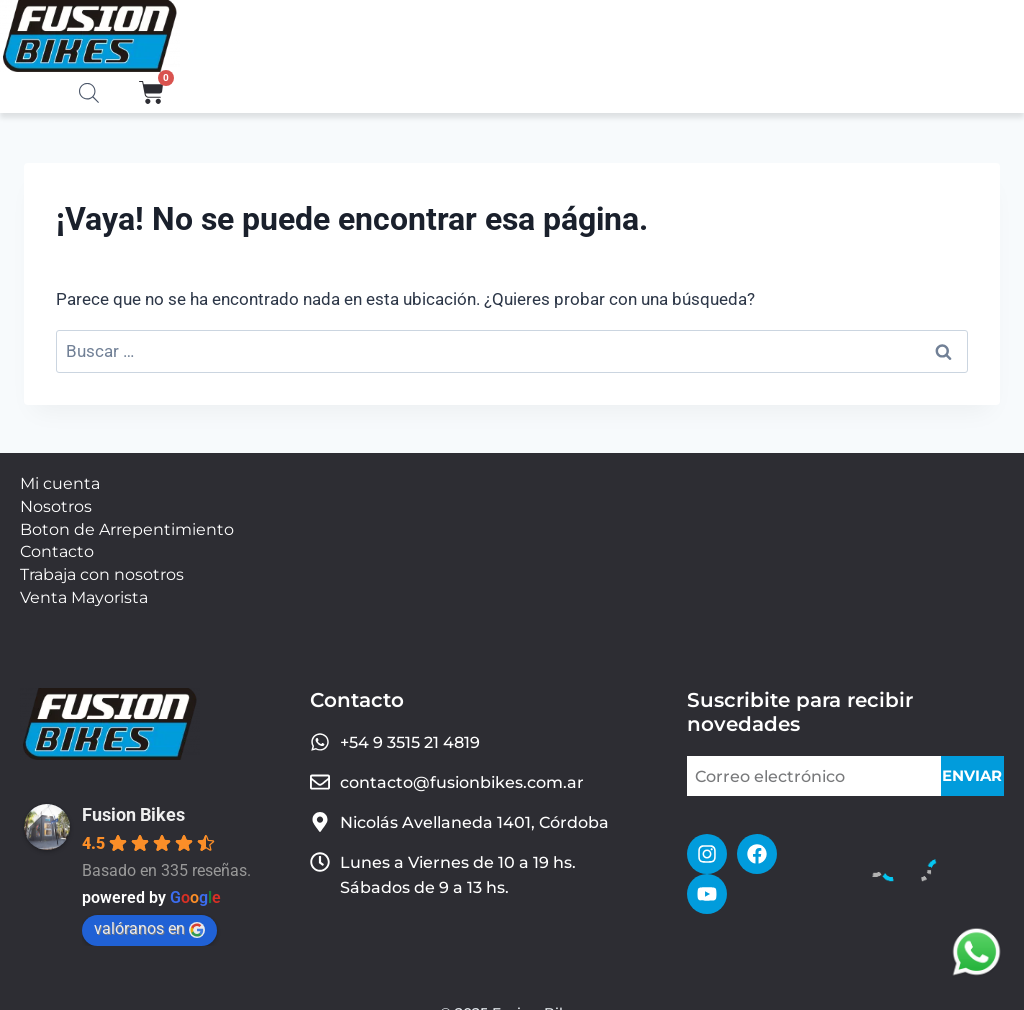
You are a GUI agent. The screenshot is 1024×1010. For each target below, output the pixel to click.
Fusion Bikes (133, 794)
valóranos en (149, 908)
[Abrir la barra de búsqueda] (89, 94)
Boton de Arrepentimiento (127, 520)
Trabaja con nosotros (102, 559)
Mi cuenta (60, 482)
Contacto (57, 539)
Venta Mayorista (84, 578)
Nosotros (56, 501)
